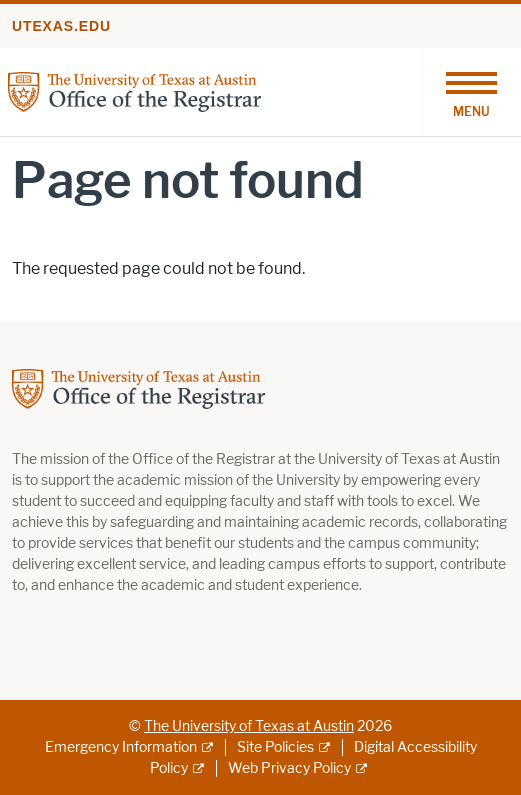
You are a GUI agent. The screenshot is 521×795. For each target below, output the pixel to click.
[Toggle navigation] (471, 92)
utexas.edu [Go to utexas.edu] (61, 26)
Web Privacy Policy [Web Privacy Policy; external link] (289, 768)
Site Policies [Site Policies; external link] (275, 747)
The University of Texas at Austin (249, 726)
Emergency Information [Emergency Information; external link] (121, 747)
